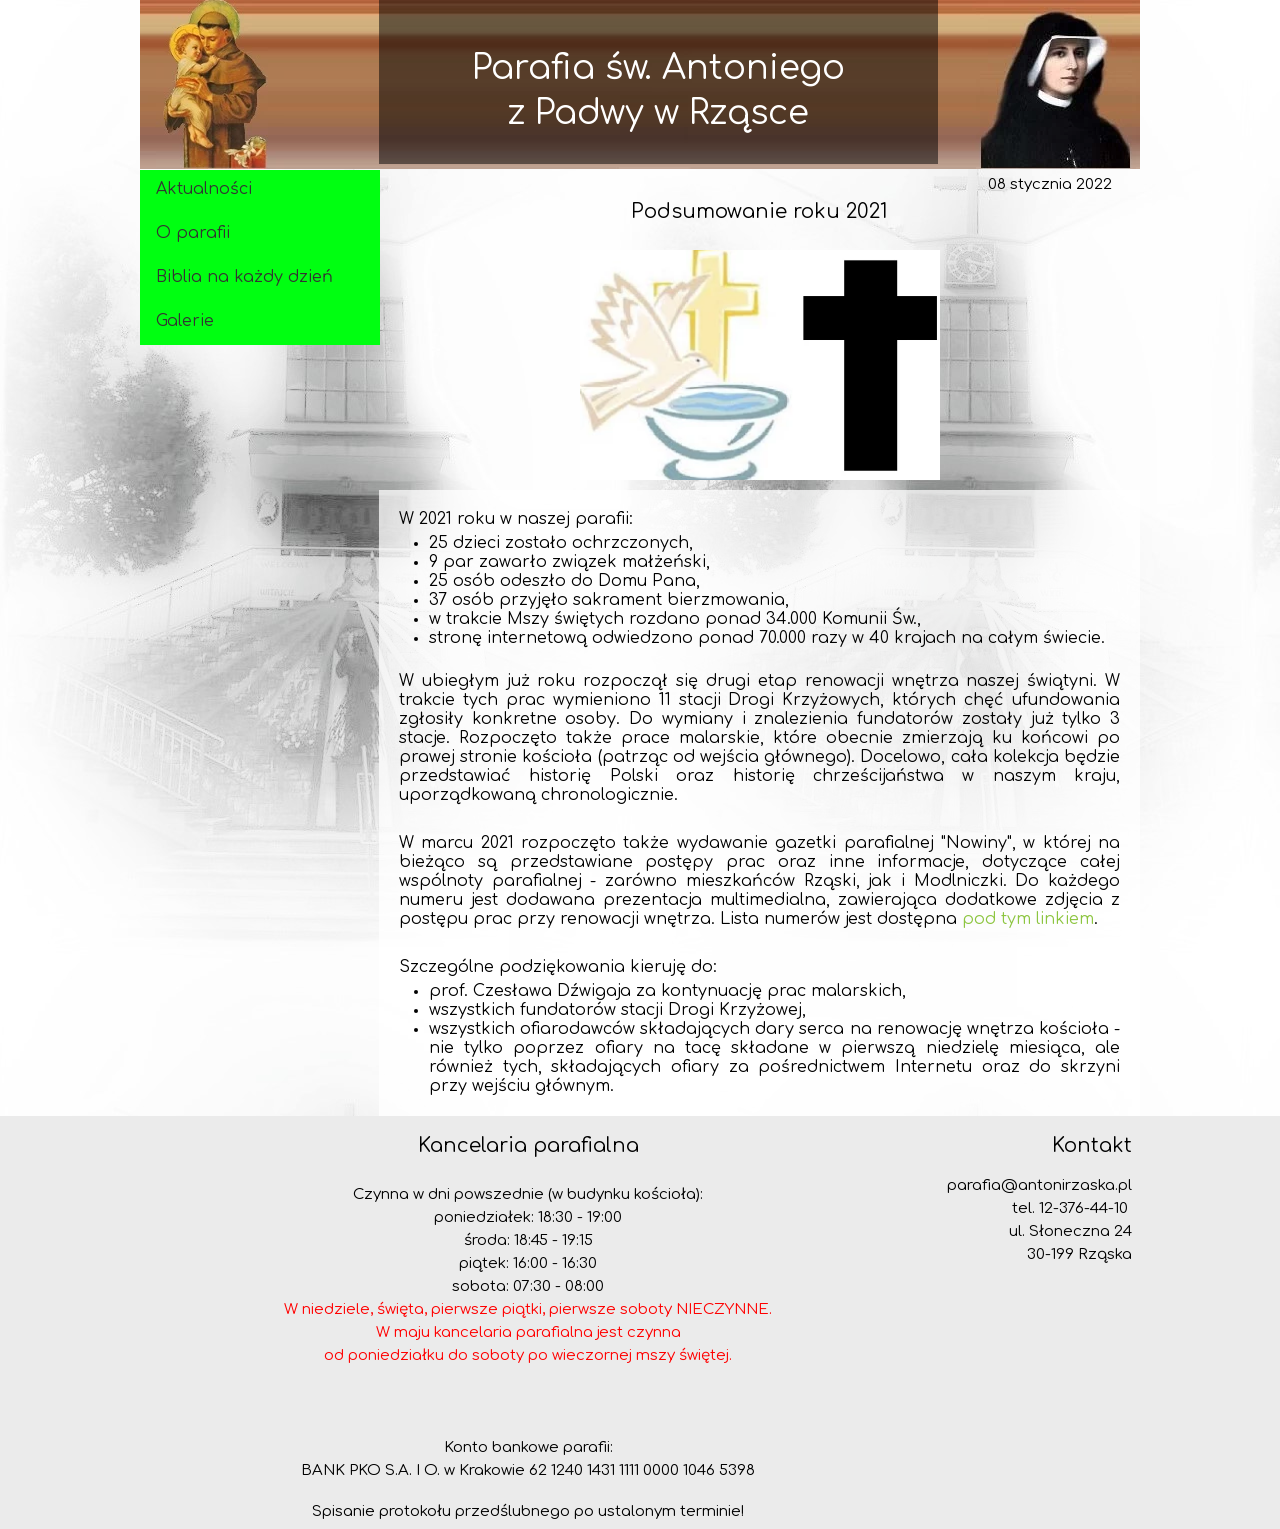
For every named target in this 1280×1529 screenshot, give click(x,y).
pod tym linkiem (1028, 919)
